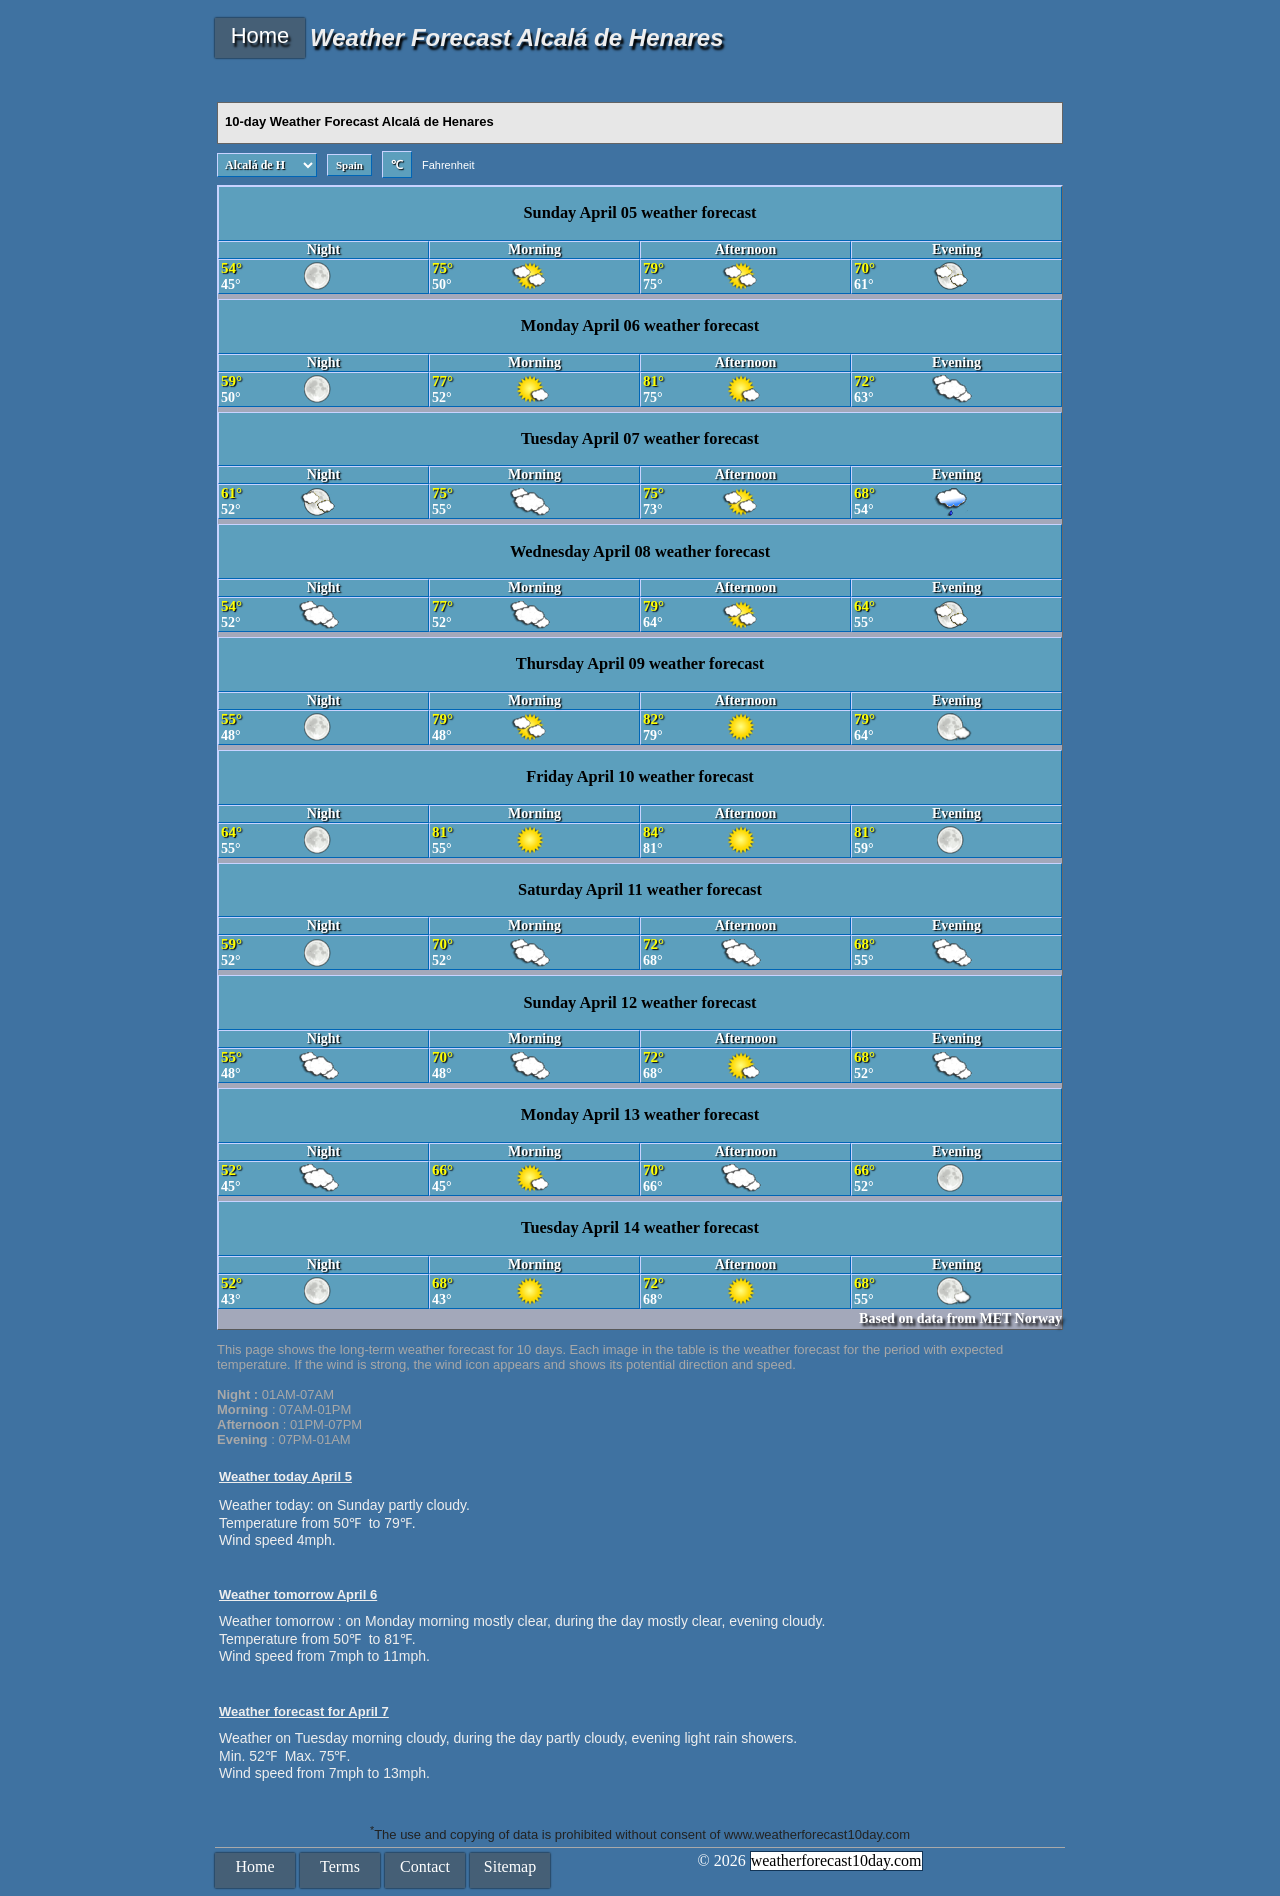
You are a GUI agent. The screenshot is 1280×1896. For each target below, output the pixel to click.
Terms (340, 1866)
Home (260, 35)
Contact (425, 1866)
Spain (349, 165)
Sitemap (510, 1866)
